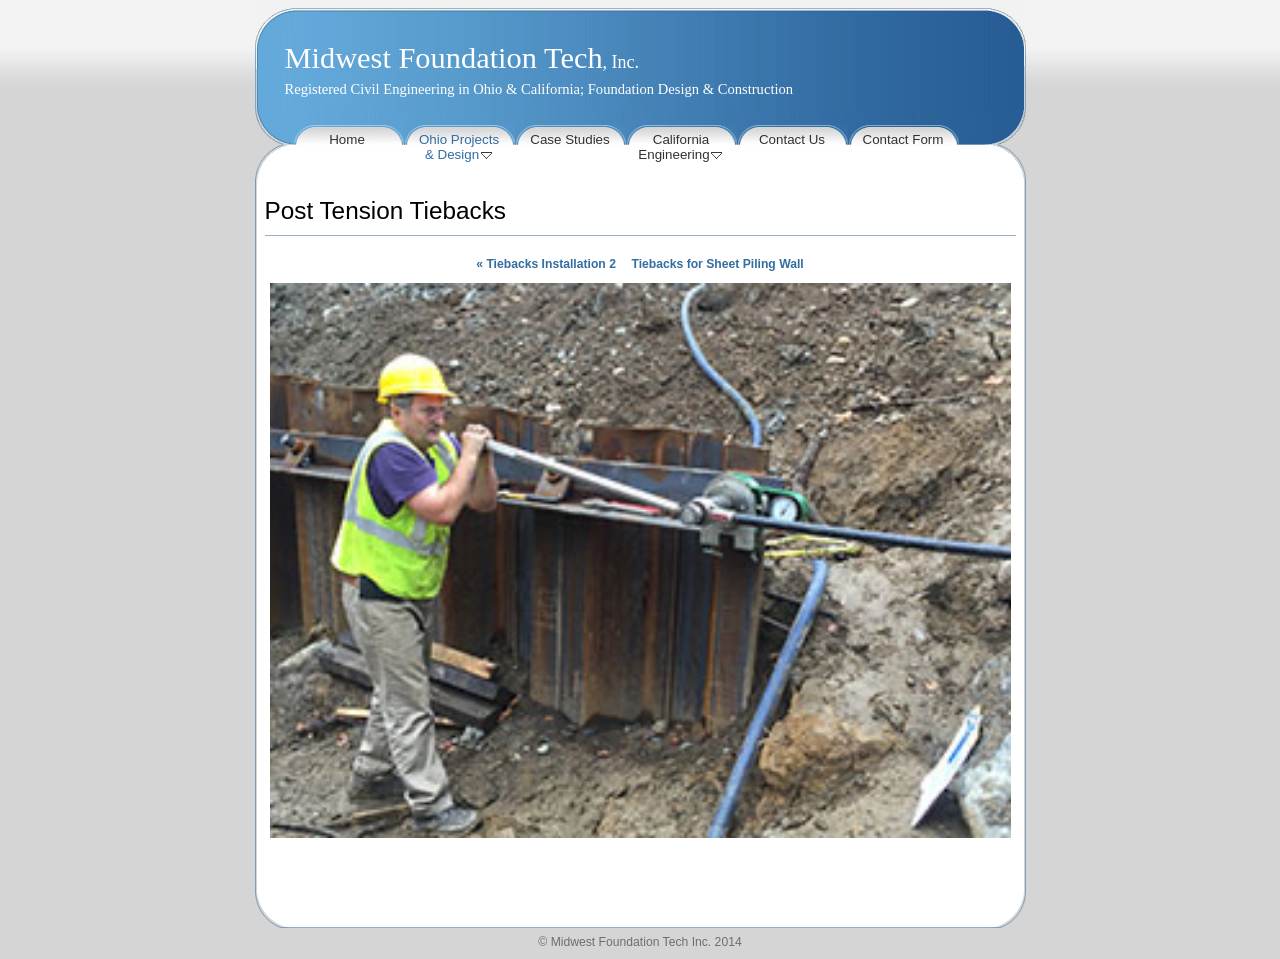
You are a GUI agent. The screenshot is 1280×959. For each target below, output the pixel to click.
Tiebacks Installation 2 (546, 264)
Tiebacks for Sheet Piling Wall (717, 264)
